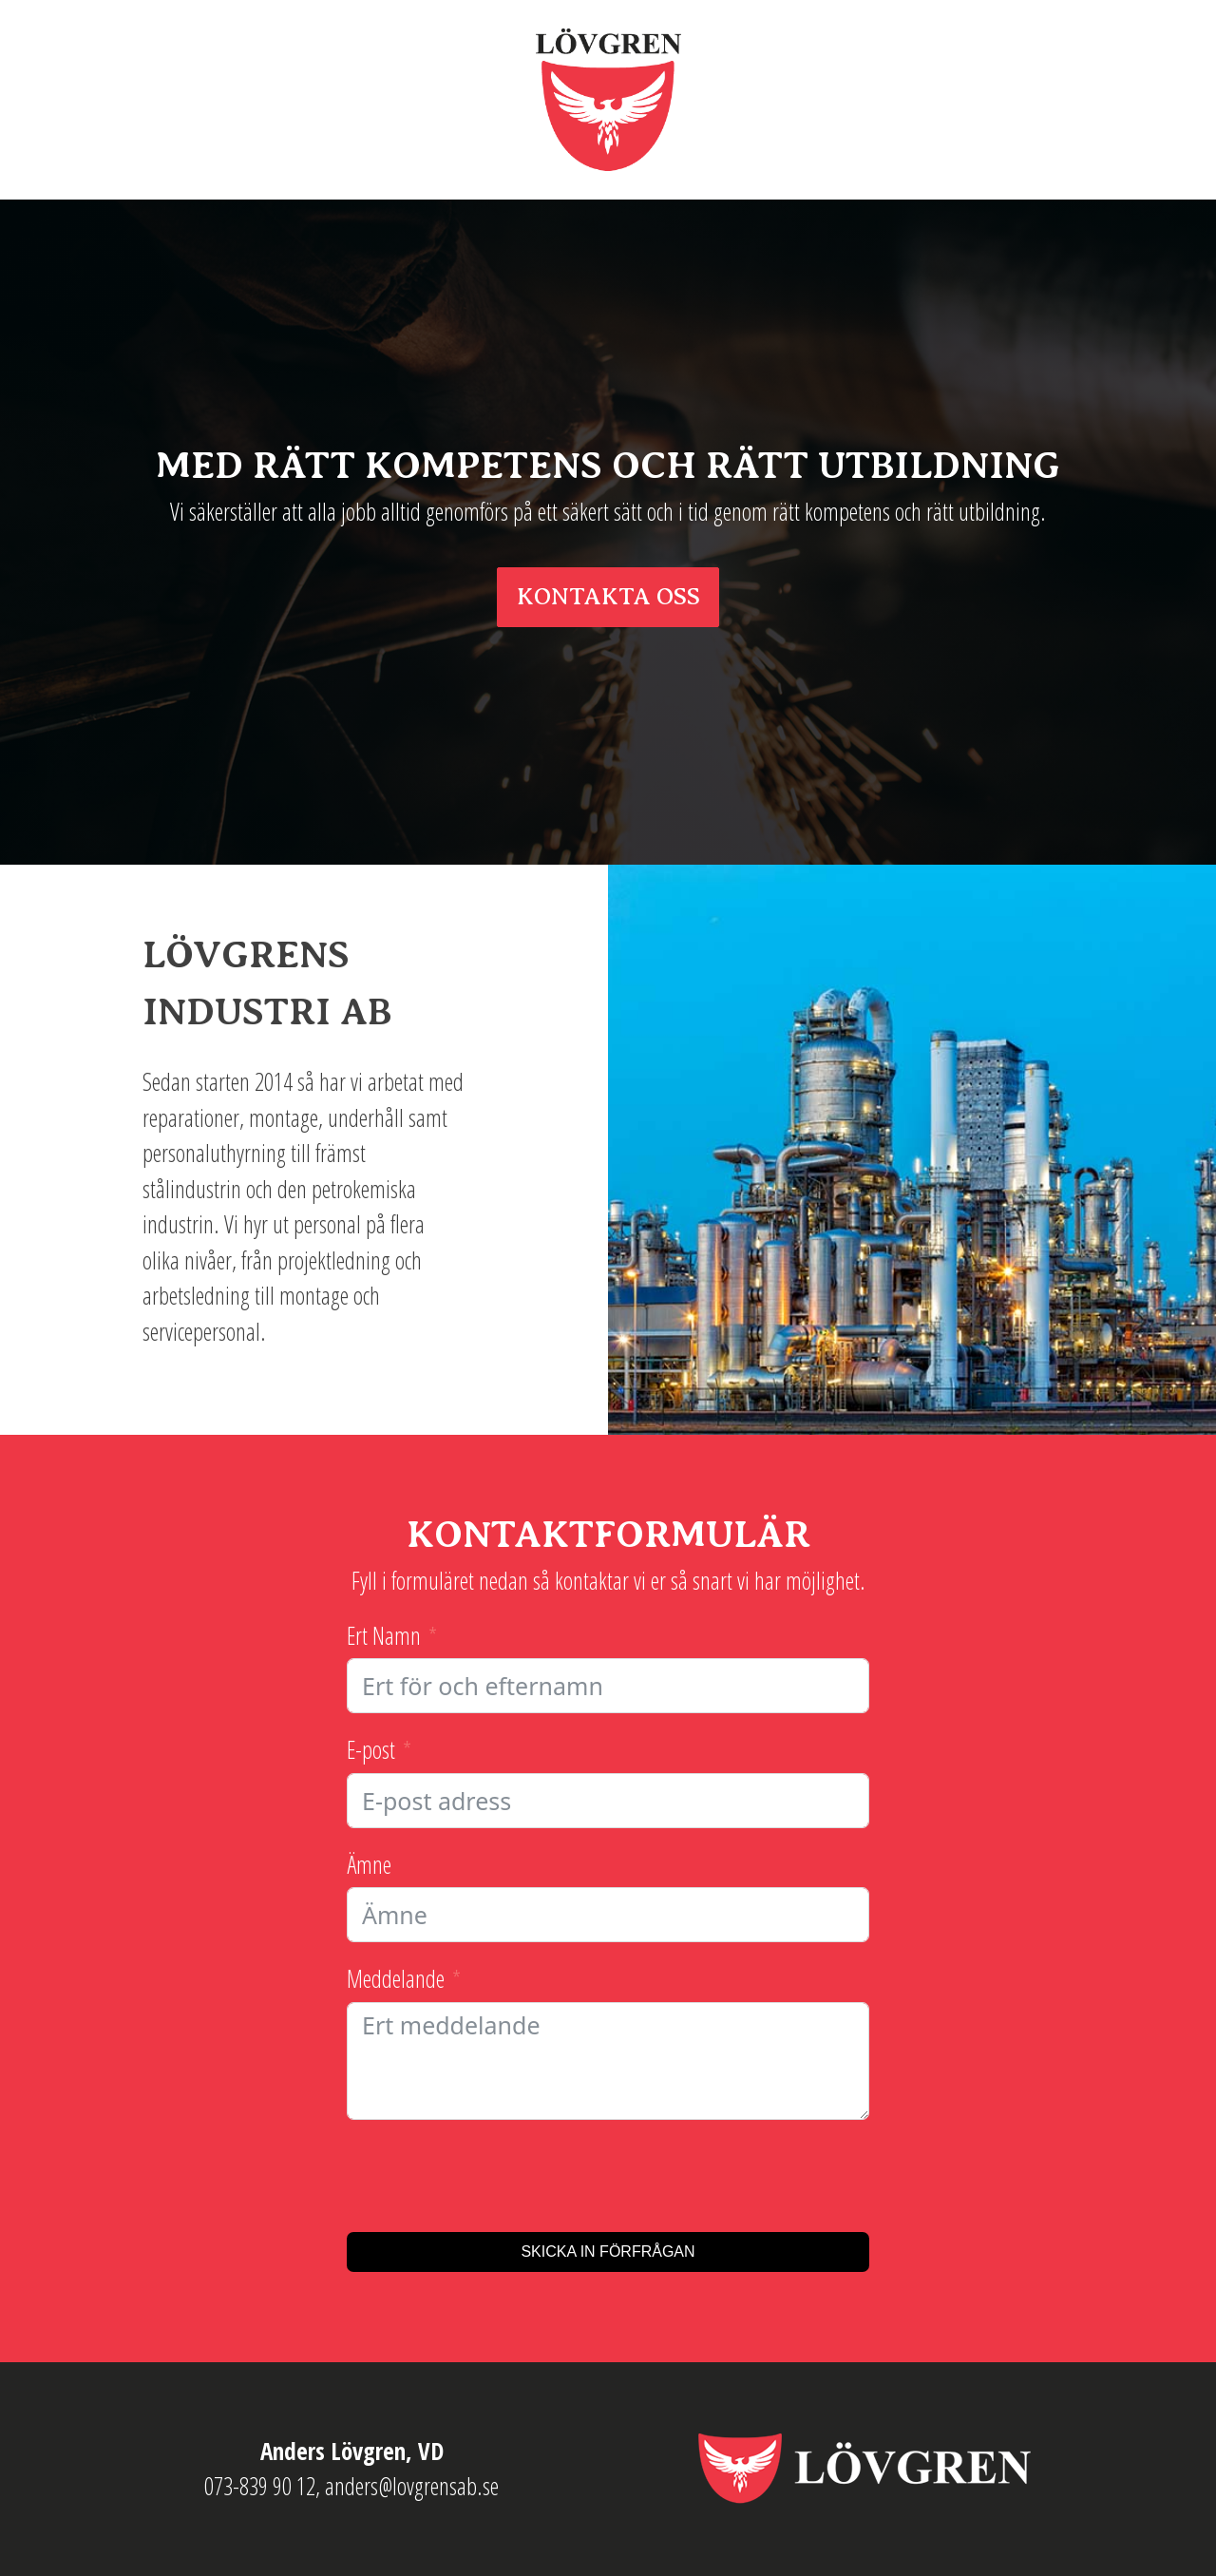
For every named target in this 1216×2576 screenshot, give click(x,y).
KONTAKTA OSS (608, 596)
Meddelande (396, 1978)
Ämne (369, 1864)
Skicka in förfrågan (607, 2251)
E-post (371, 1749)
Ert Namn (384, 1635)
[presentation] (491, 2176)
